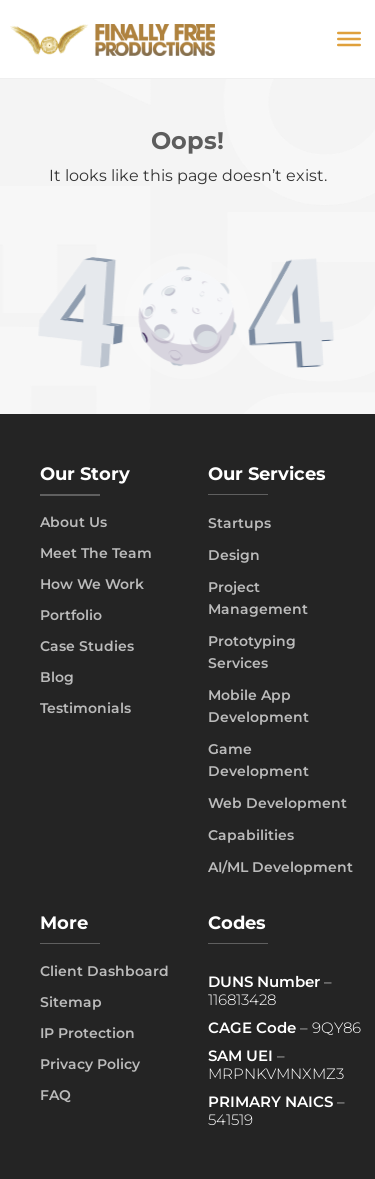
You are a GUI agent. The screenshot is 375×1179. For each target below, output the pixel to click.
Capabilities (251, 835)
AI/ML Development (280, 867)
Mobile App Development (258, 706)
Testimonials (85, 708)
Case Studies (87, 646)
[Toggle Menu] (349, 39)
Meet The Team (96, 553)
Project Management (258, 598)
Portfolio (71, 615)
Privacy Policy (90, 1064)
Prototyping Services (252, 652)
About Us (73, 522)
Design (234, 555)
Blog (57, 677)
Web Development (277, 803)
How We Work (92, 584)
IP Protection (87, 1033)
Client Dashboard (104, 971)
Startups (239, 523)
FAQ (55, 1095)
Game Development (258, 760)
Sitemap (71, 1002)
